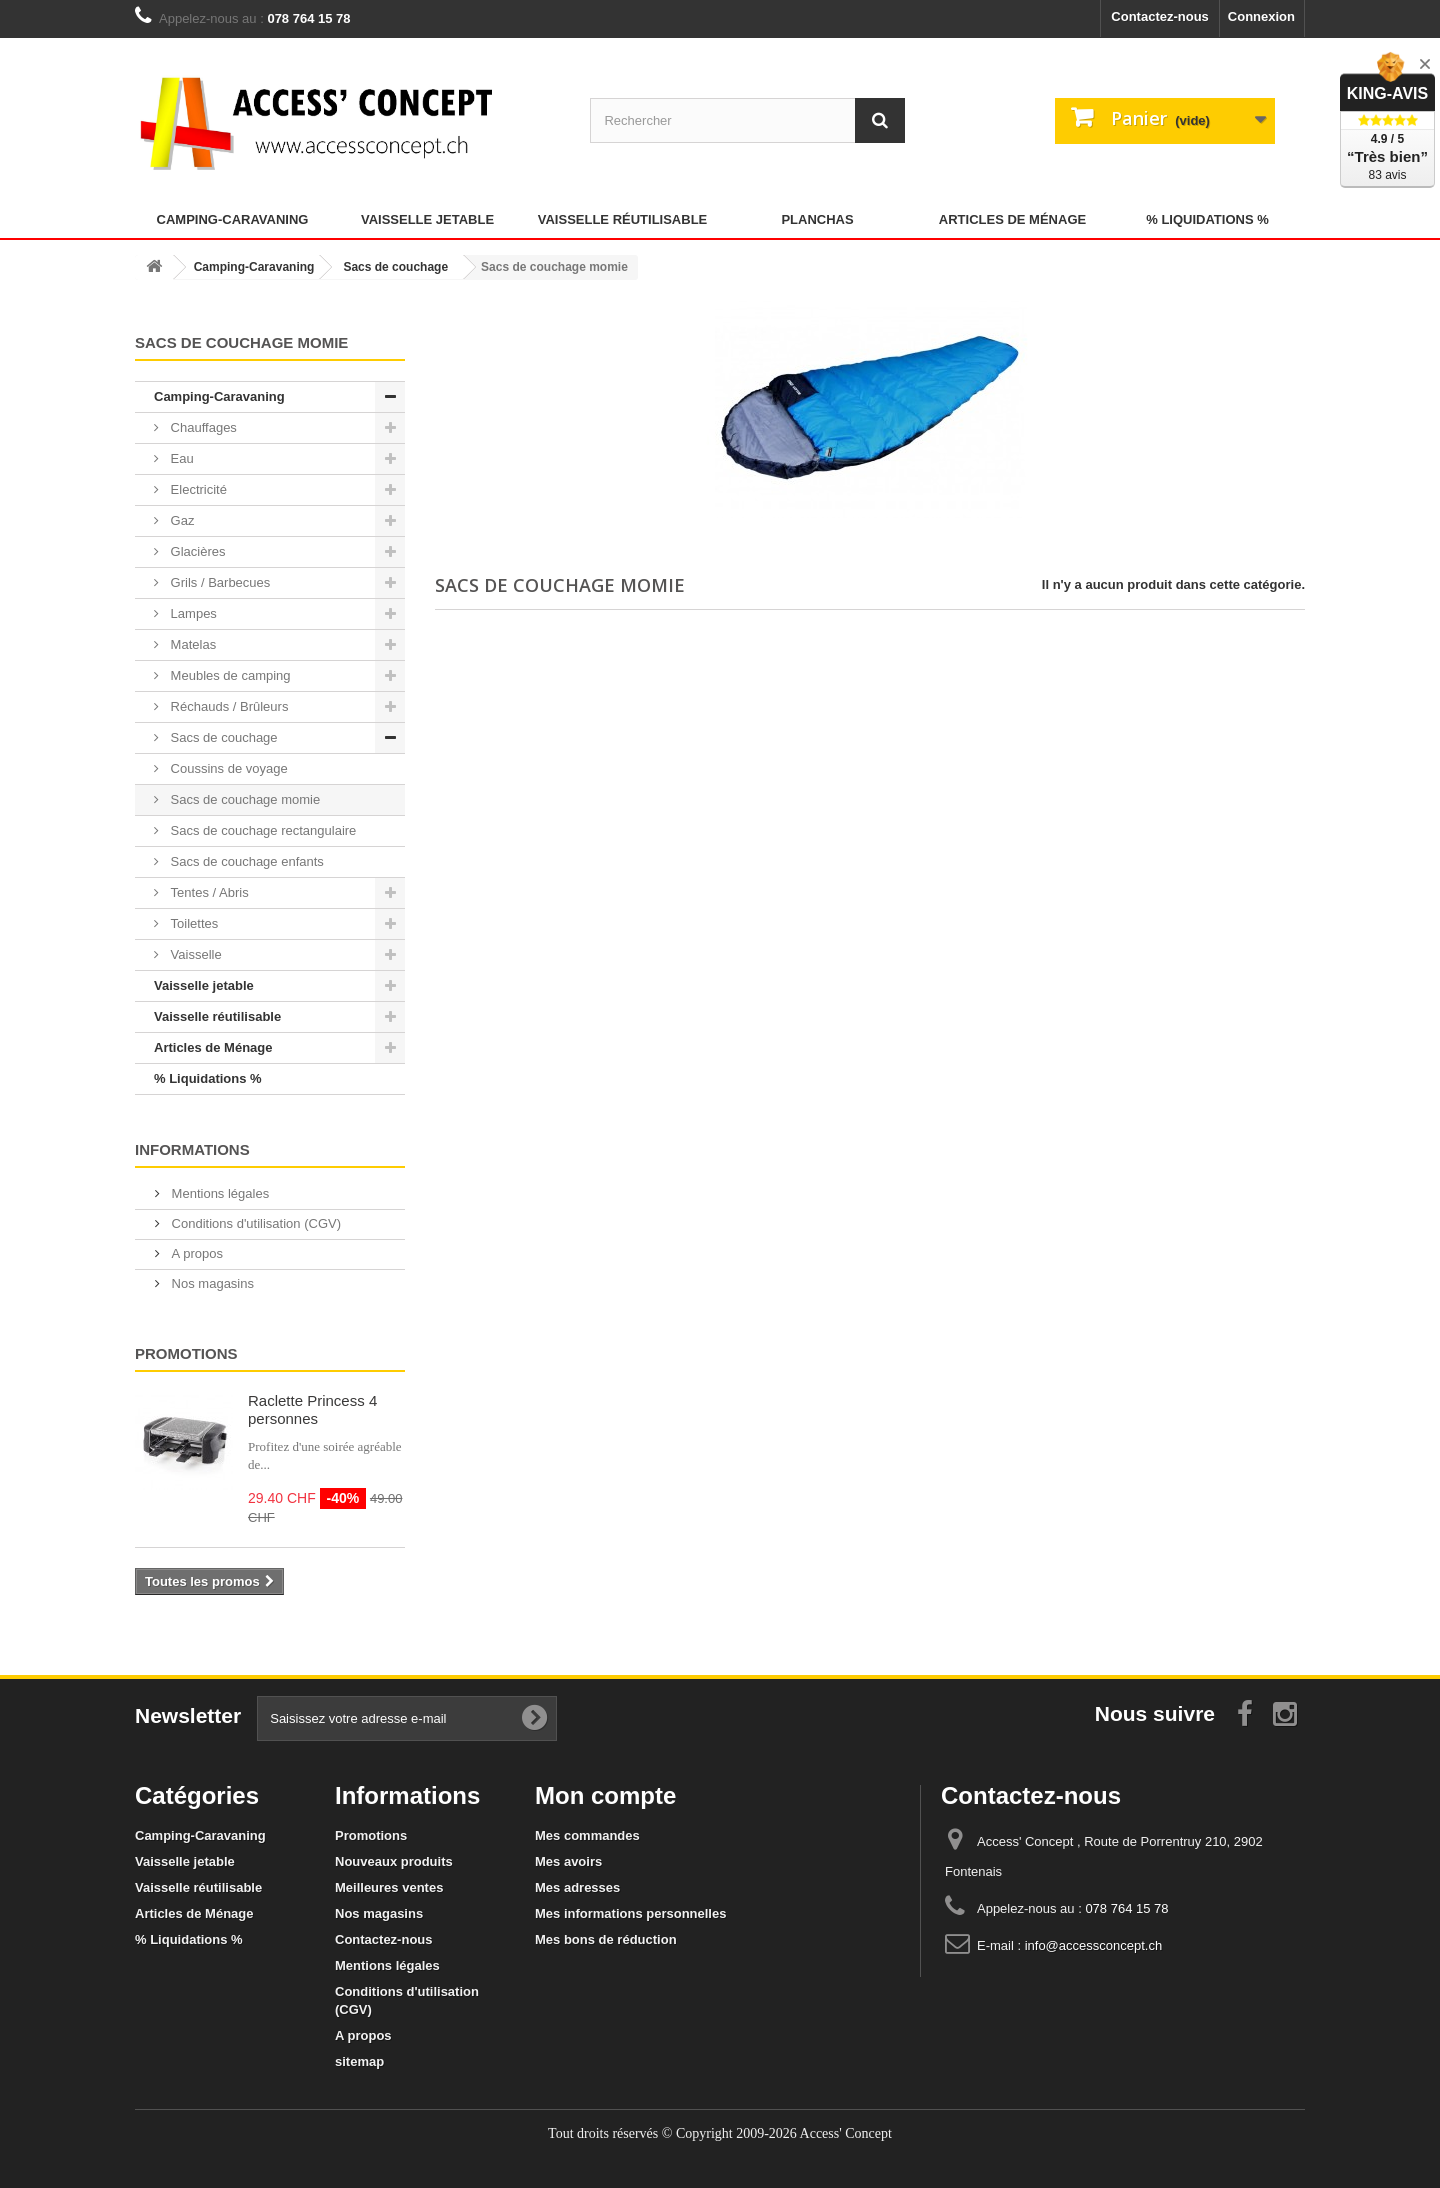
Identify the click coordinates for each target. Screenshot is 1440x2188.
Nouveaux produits (394, 1861)
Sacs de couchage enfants (245, 861)
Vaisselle (194, 954)
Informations (192, 1149)
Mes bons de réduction (606, 1939)
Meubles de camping (229, 675)
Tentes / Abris (208, 892)
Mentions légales (218, 1193)
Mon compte (605, 1795)
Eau (180, 458)
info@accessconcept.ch (1094, 1945)
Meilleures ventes (389, 1887)
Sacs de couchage (222, 737)
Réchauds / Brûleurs (227, 706)
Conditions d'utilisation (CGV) (254, 1223)
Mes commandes (587, 1835)
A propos (195, 1253)
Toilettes (192, 923)
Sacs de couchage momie (243, 799)
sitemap (359, 2061)
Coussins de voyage (227, 768)
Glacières (196, 551)
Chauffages (202, 427)
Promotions (186, 1353)
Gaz (180, 520)
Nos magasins (211, 1283)
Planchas (817, 219)
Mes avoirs (568, 1861)
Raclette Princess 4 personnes (312, 1409)
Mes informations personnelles (630, 1913)
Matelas (191, 644)
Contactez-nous (1160, 16)
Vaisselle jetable (427, 219)
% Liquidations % (1207, 219)
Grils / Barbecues (218, 582)
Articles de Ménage (1012, 219)
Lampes (192, 613)
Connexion (1261, 16)
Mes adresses (577, 1887)
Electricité (197, 489)
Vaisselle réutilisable (623, 219)
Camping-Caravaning (233, 219)
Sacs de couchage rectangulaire (261, 830)
